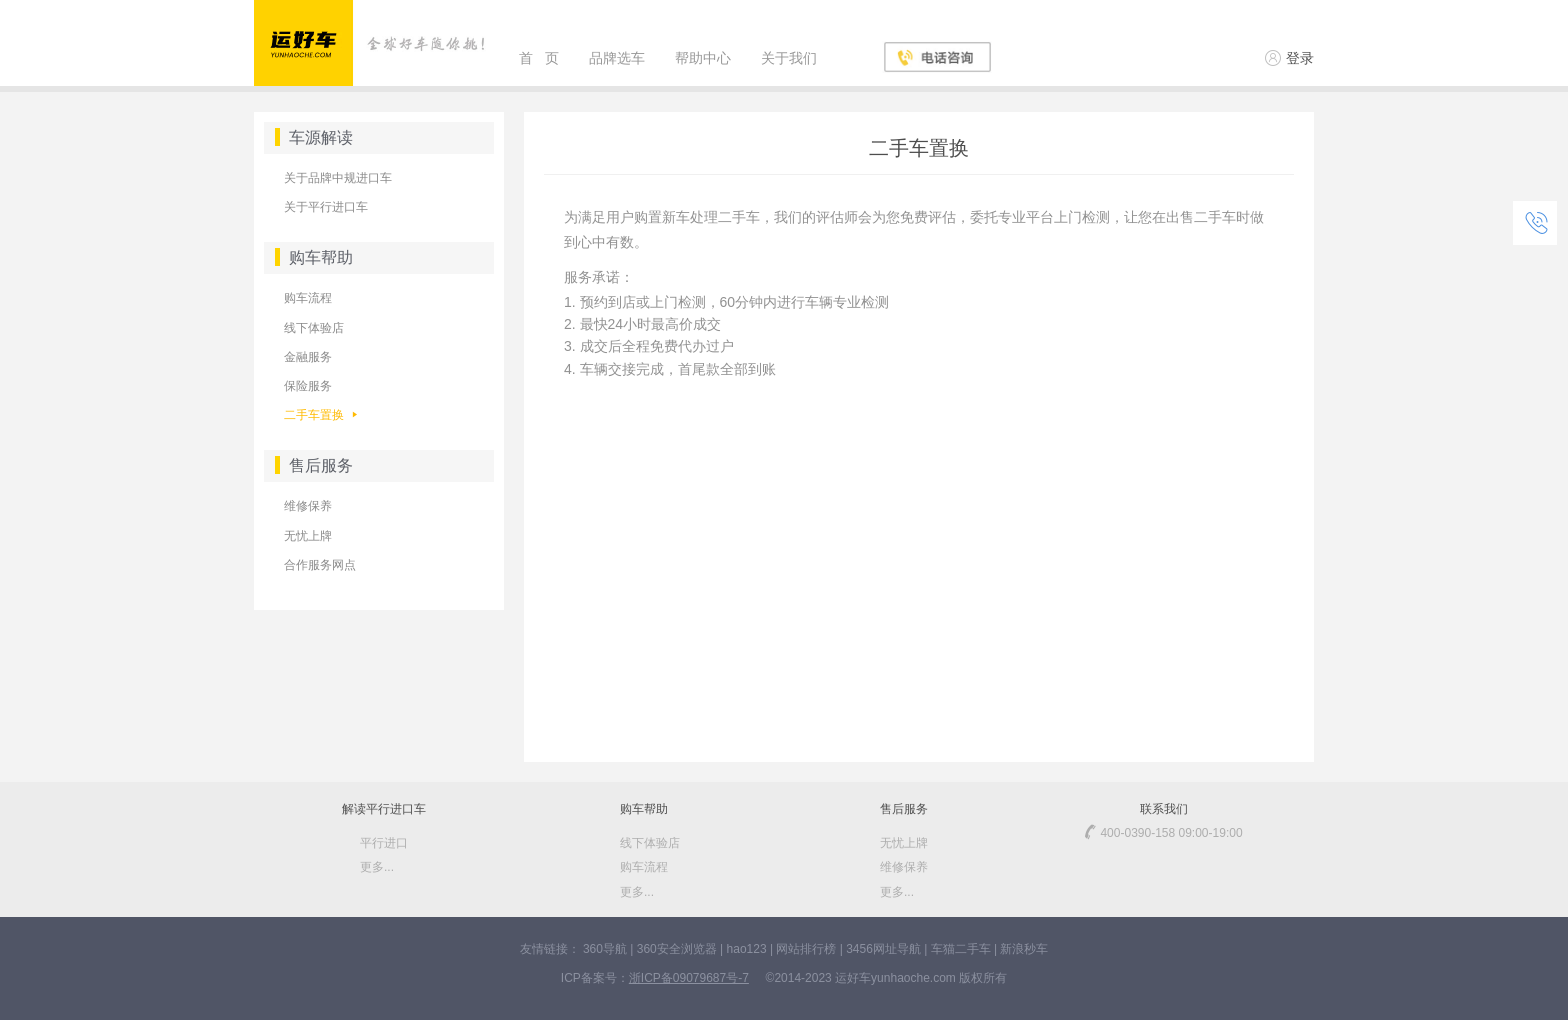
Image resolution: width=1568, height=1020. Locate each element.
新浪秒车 (1024, 949)
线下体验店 (314, 328)
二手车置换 (320, 415)
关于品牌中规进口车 (338, 178)
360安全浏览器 (677, 949)
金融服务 (308, 357)
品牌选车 (617, 58)
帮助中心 (703, 58)
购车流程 (308, 298)
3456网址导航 (883, 949)
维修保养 (308, 506)
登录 (1289, 58)
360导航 (605, 949)
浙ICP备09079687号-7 (689, 978)
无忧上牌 (308, 536)
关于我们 (789, 58)
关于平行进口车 (326, 207)
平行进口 (384, 843)
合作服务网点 (320, 565)
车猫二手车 (961, 949)
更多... (377, 867)
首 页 (539, 58)
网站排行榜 (806, 949)
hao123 (747, 949)
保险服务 (308, 386)
